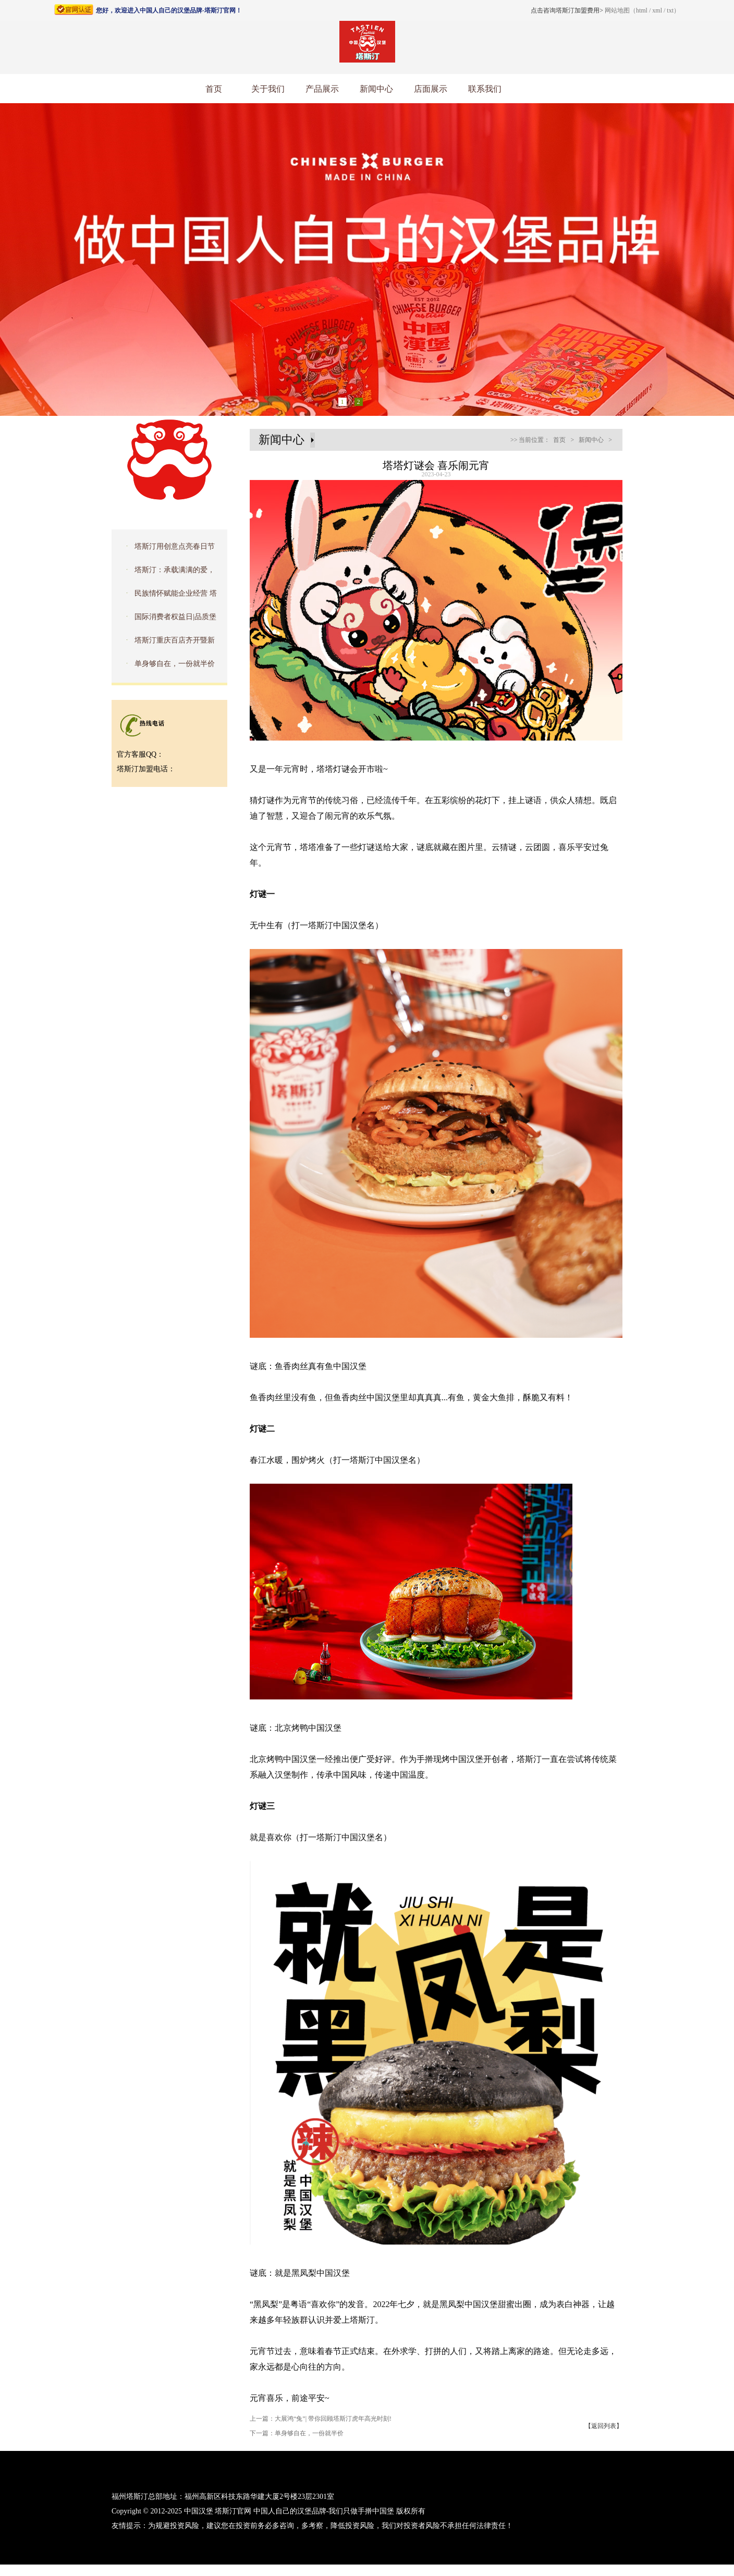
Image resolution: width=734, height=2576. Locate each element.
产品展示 (322, 88)
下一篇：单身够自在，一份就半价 (297, 2433)
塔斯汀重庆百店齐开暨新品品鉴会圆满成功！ (166, 643)
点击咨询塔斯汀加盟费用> (567, 10)
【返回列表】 (603, 2426)
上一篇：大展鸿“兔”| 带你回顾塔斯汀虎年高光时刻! (321, 2418)
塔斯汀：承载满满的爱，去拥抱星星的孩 (166, 573)
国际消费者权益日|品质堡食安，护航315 (167, 620)
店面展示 (430, 88)
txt (670, 10)
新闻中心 (376, 88)
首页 (213, 88)
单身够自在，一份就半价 (174, 664)
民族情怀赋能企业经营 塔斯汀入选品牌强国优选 (167, 596)
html (641, 10)
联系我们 (484, 88)
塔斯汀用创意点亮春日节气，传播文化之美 (166, 550)
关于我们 (268, 88)
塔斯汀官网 (233, 2511)
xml (657, 10)
